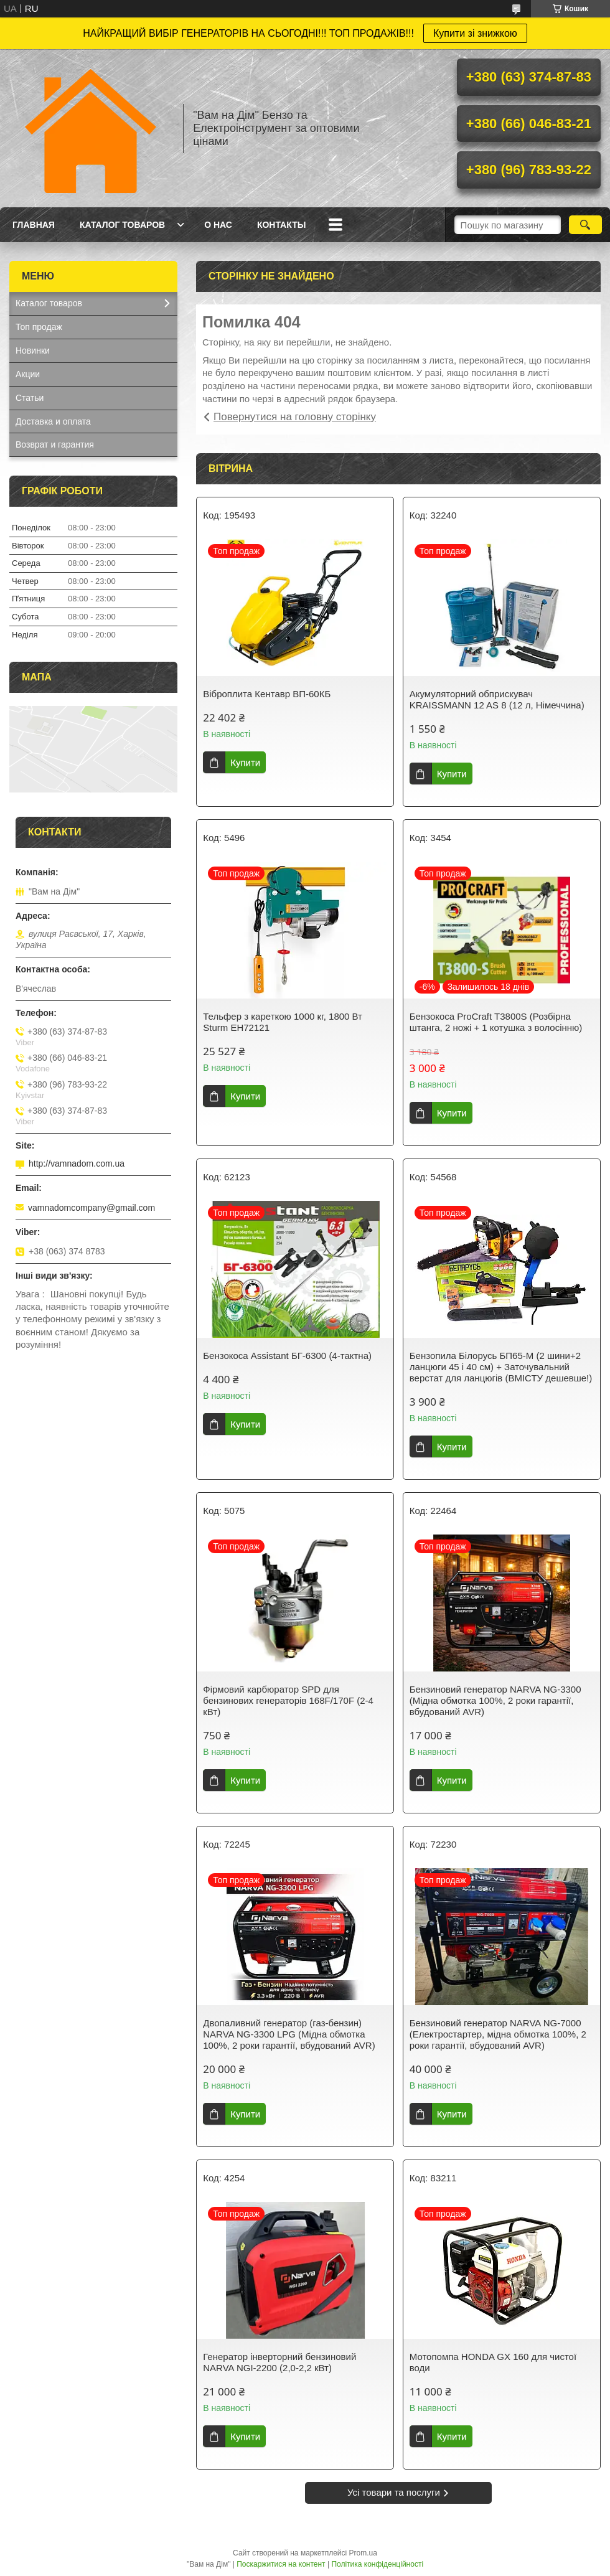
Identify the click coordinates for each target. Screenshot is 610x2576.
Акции (28, 374)
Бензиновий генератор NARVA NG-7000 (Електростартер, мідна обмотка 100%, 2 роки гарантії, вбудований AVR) (498, 2034)
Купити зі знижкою (475, 33)
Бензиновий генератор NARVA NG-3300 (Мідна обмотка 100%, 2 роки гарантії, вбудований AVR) (495, 1700)
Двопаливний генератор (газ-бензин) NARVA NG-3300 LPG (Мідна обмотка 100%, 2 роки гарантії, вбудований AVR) (289, 2034)
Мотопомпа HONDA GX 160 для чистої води (493, 2362)
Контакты (281, 225)
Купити (245, 762)
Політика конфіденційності (377, 2564)
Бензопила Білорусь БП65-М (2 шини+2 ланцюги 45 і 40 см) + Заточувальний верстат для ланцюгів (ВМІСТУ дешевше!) (501, 1366)
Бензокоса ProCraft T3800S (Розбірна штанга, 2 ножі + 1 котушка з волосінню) (496, 1022)
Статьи (30, 398)
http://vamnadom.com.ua (76, 1163)
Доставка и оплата (53, 421)
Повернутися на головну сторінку (295, 417)
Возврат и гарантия (55, 444)
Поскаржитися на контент (281, 2564)
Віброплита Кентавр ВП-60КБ (267, 694)
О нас (218, 225)
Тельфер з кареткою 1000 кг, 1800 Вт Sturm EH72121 (282, 1022)
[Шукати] (585, 224)
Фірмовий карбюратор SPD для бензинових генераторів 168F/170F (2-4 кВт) (288, 1700)
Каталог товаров (122, 225)
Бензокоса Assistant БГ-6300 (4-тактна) (287, 1355)
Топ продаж (39, 327)
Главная (33, 225)
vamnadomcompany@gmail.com (91, 1208)
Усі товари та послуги (393, 2492)
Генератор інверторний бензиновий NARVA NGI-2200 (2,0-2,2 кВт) (279, 2362)
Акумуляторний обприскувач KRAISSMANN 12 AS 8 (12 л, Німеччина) (497, 699)
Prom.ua (363, 2553)
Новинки (33, 350)
